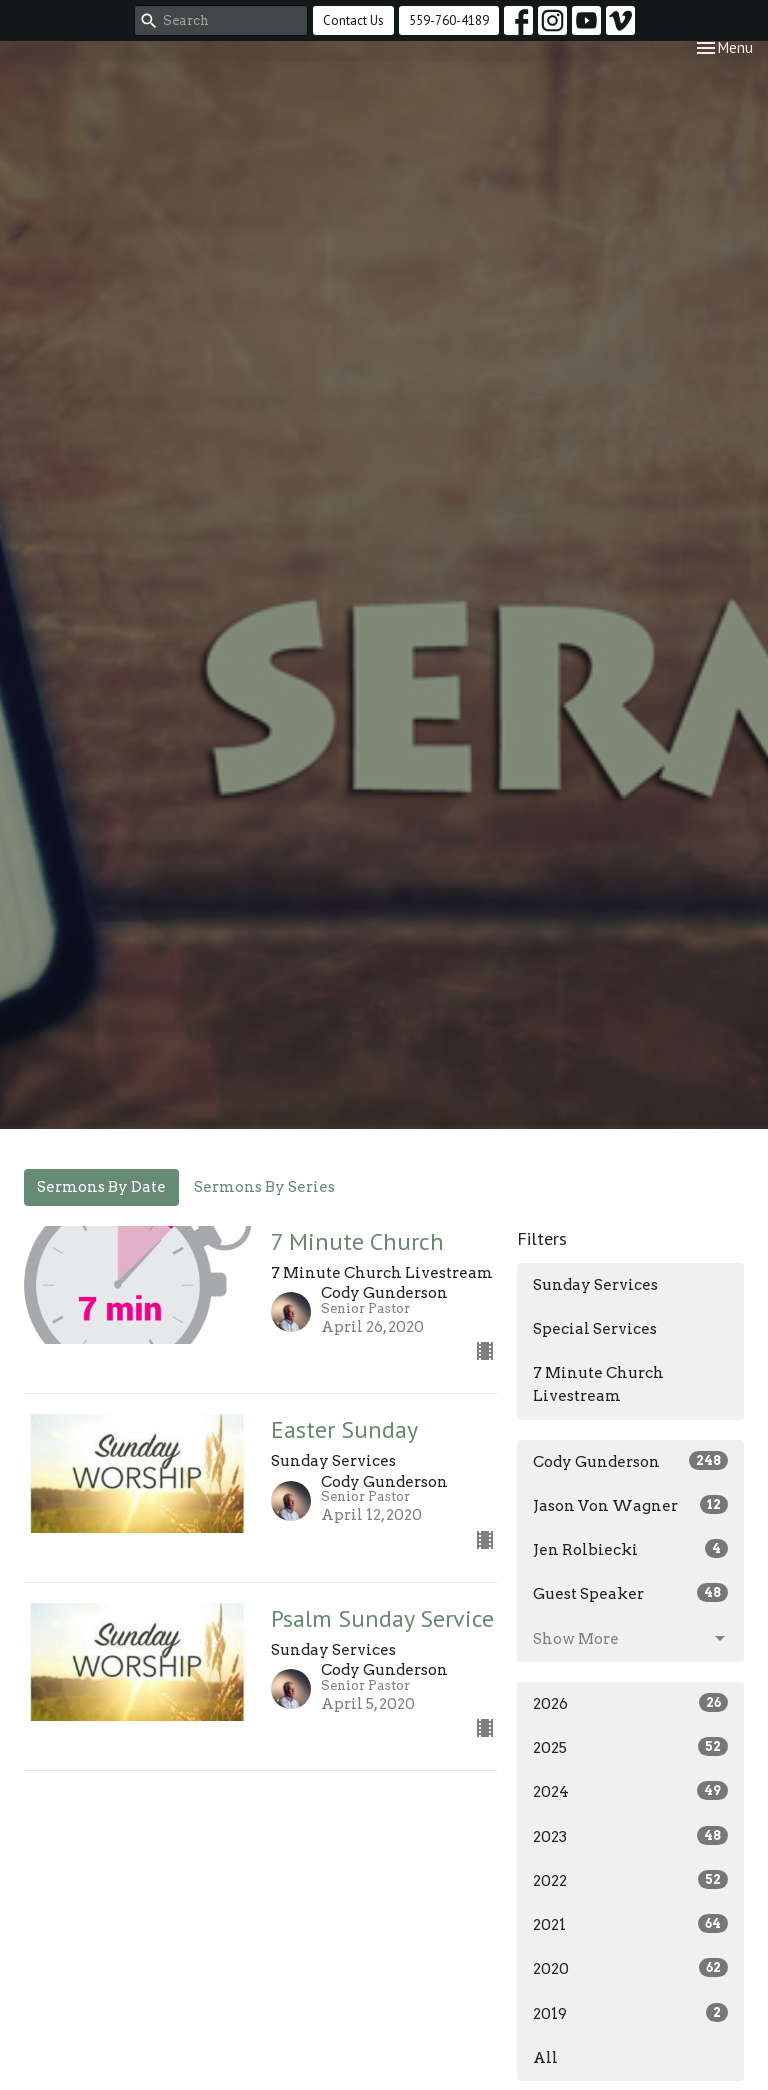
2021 (630, 1924)
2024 (630, 1791)
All (545, 2058)
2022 (630, 1880)
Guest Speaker (630, 1593)
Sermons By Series (264, 1187)
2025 (630, 1747)
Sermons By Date (101, 1187)
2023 (630, 1836)
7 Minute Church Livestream (598, 1384)
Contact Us (353, 20)
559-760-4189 (449, 20)
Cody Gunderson (630, 1461)
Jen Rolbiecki (630, 1549)
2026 (630, 1703)
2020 (630, 1968)
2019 (630, 2013)
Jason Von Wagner (630, 1505)
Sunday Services (595, 1285)
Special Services (595, 1329)
